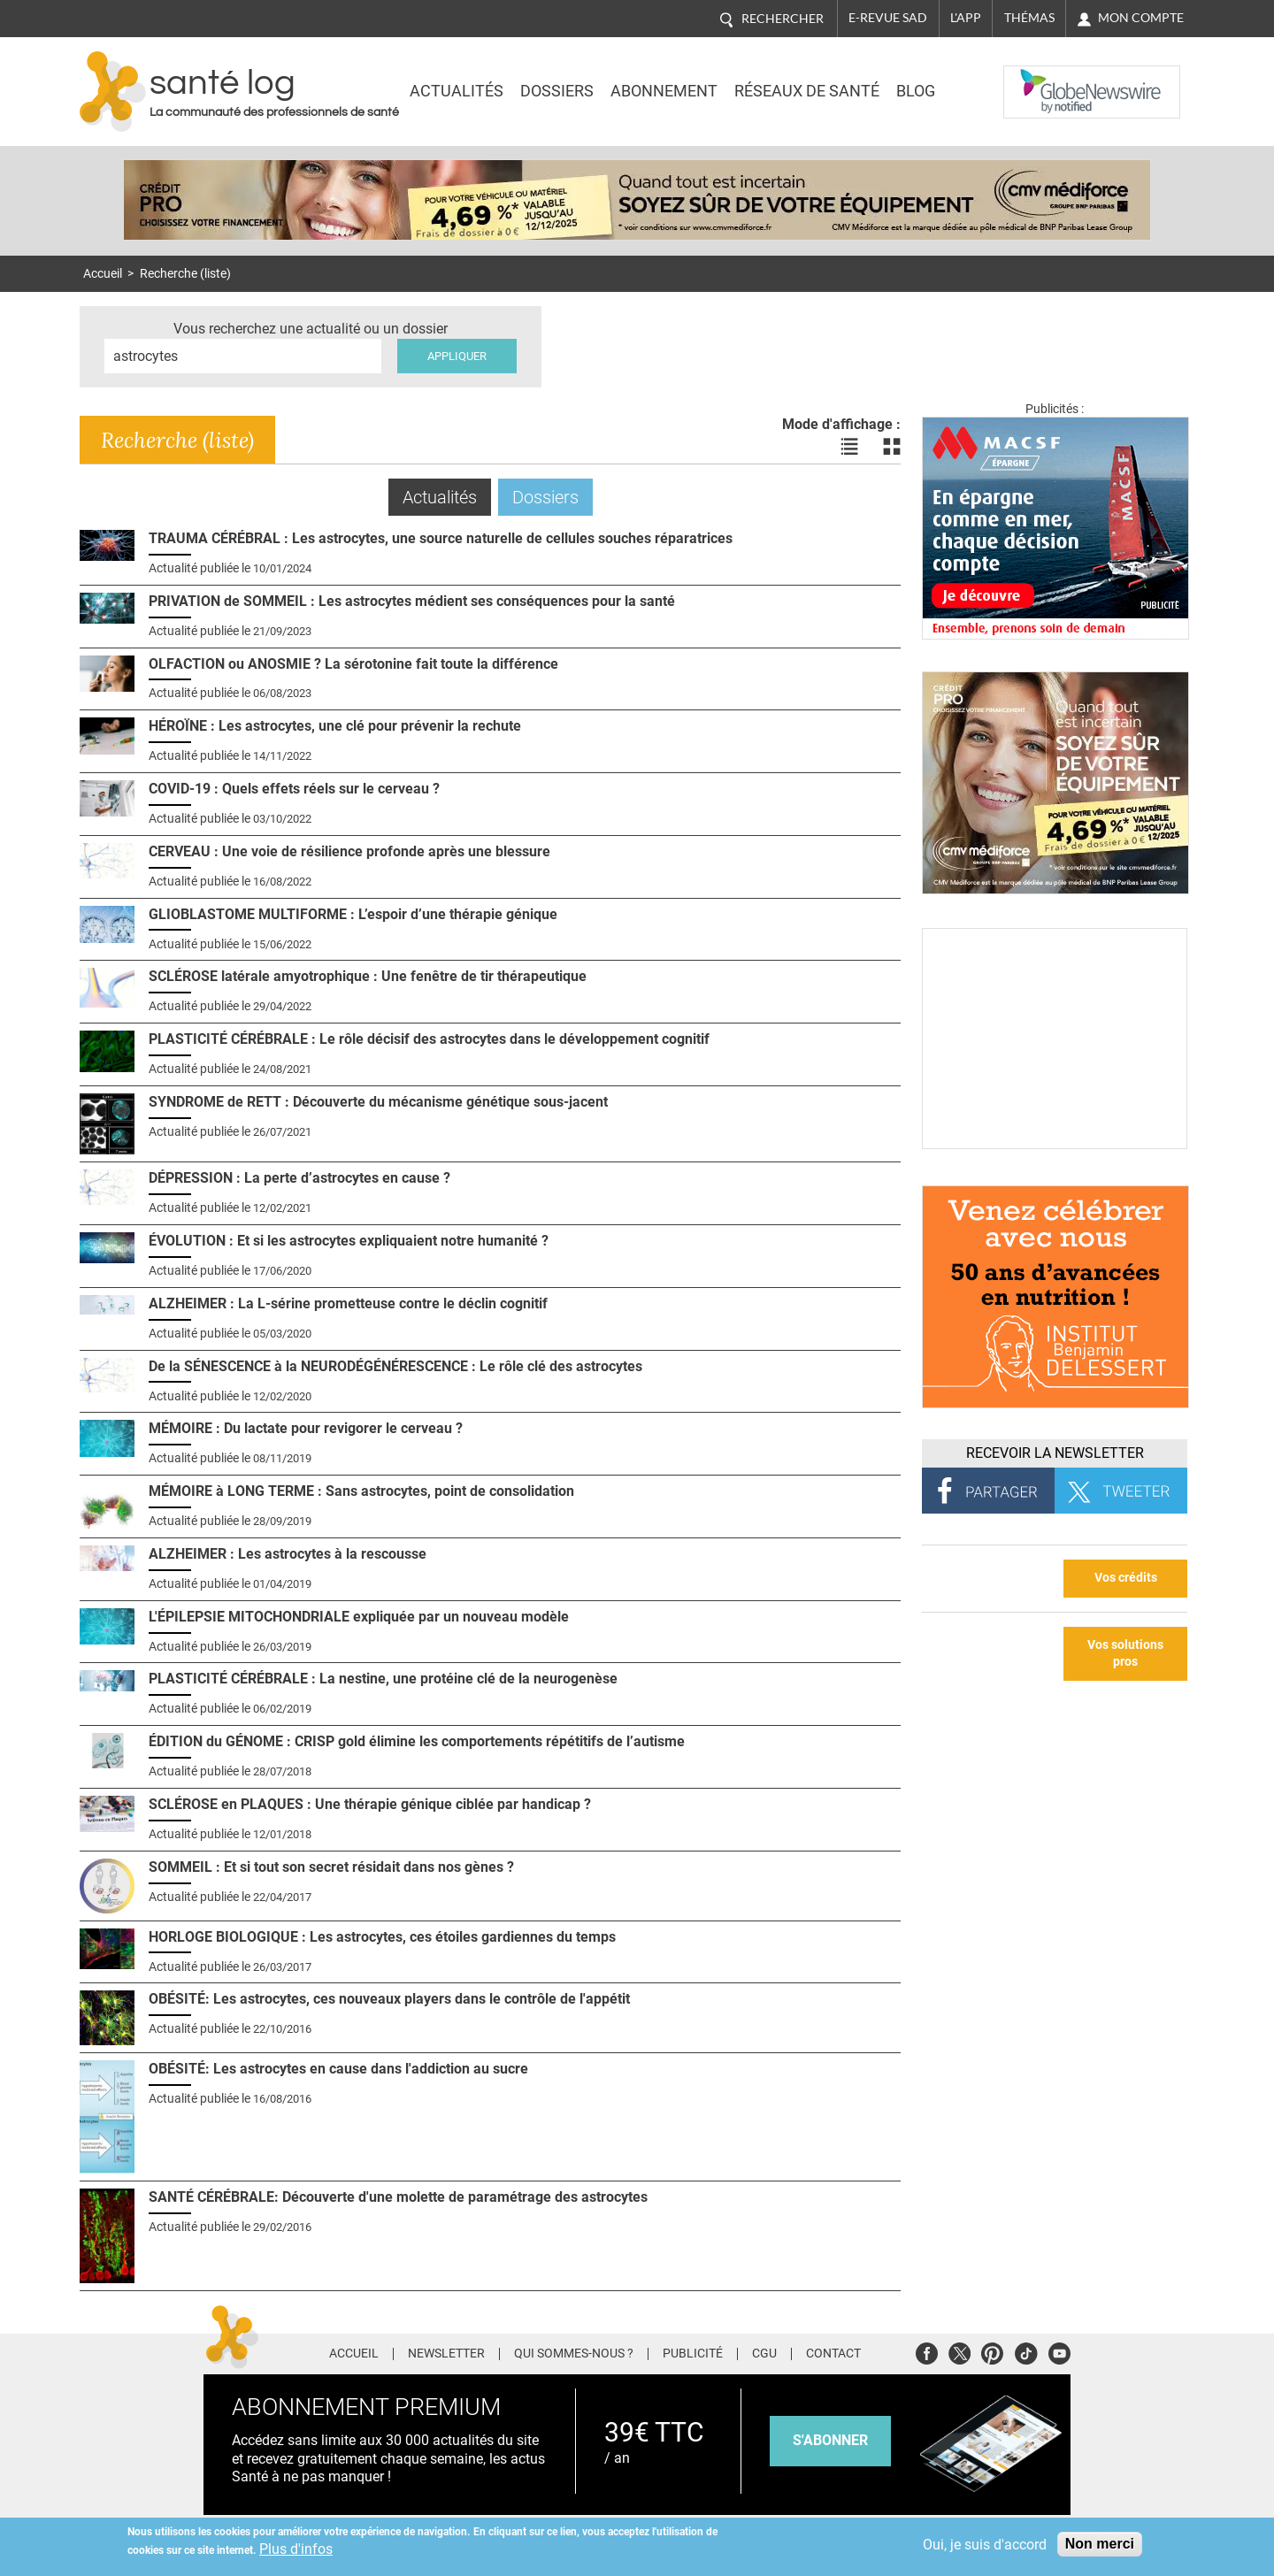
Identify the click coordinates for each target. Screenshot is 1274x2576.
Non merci (1099, 2543)
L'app (965, 18)
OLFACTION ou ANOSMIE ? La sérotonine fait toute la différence (353, 664)
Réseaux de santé (806, 91)
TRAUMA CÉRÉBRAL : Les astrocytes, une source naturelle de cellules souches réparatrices (441, 538)
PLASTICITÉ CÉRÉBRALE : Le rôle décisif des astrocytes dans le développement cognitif (429, 1039)
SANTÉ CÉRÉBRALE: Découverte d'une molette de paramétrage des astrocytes (398, 2197)
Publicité (693, 2354)
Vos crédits (1125, 1577)
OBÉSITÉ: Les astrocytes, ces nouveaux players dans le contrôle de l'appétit (389, 1998)
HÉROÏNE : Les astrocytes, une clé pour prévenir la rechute (335, 725)
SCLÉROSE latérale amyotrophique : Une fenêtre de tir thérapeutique (368, 976)
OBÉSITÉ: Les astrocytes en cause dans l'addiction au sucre (338, 2068)
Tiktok (1026, 2350)
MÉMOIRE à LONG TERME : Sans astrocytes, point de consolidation (361, 1491)
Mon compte (1141, 18)
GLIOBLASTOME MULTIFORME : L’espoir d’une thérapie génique (353, 914)
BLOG (915, 91)
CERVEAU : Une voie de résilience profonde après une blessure (349, 851)
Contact (833, 2354)
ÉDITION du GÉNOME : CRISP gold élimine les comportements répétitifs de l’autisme (417, 1741)
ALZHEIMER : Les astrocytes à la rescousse (287, 1553)
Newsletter (446, 2354)
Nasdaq (1039, 79)
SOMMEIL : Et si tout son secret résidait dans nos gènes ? (331, 1867)
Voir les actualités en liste (849, 447)
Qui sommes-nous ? (573, 2354)
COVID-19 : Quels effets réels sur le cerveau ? (294, 788)
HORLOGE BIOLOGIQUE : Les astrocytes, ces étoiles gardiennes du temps (382, 1936)
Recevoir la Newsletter (1055, 1453)
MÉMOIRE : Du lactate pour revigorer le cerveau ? (306, 1428)
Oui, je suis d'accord (985, 2544)
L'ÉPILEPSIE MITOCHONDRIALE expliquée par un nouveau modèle (359, 1616)
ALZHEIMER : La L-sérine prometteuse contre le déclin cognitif (348, 1303)
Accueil (102, 273)
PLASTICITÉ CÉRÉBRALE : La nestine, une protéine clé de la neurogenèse (383, 1678)
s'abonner (830, 2440)
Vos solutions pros (1125, 1653)
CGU (764, 2354)
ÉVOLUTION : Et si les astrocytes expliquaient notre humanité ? (349, 1240)
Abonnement (664, 91)
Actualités (456, 91)
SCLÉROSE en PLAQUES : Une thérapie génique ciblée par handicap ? (370, 1804)
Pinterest (992, 2350)
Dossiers (557, 91)
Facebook (927, 2350)
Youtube (1059, 2350)
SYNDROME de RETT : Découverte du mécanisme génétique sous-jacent (378, 1101)
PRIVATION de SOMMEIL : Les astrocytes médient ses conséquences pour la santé (412, 601)
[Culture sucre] (1054, 1144)
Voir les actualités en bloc (892, 447)
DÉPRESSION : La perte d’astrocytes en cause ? (299, 1177)
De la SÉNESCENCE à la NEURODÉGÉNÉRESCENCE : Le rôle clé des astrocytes (395, 1366)
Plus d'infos (296, 2549)
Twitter (959, 2350)
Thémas (1029, 18)
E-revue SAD (887, 18)
